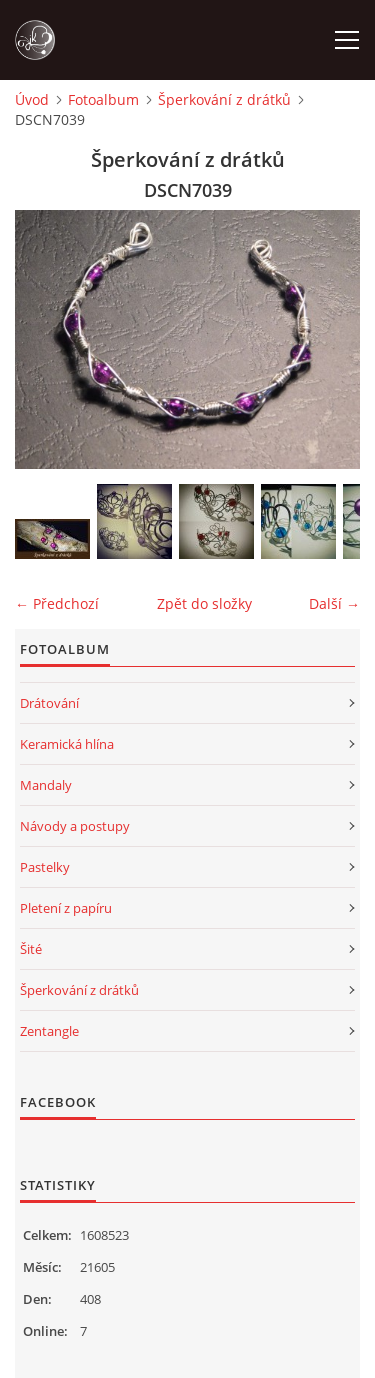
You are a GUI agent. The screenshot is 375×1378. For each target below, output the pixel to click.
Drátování (49, 703)
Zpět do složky (204, 603)
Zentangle (49, 1031)
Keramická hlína (67, 744)
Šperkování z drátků (224, 99)
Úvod (32, 99)
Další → (334, 603)
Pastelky (45, 867)
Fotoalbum (103, 99)
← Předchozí (57, 603)
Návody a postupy (75, 826)
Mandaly (46, 785)
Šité (31, 949)
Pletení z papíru (66, 908)
